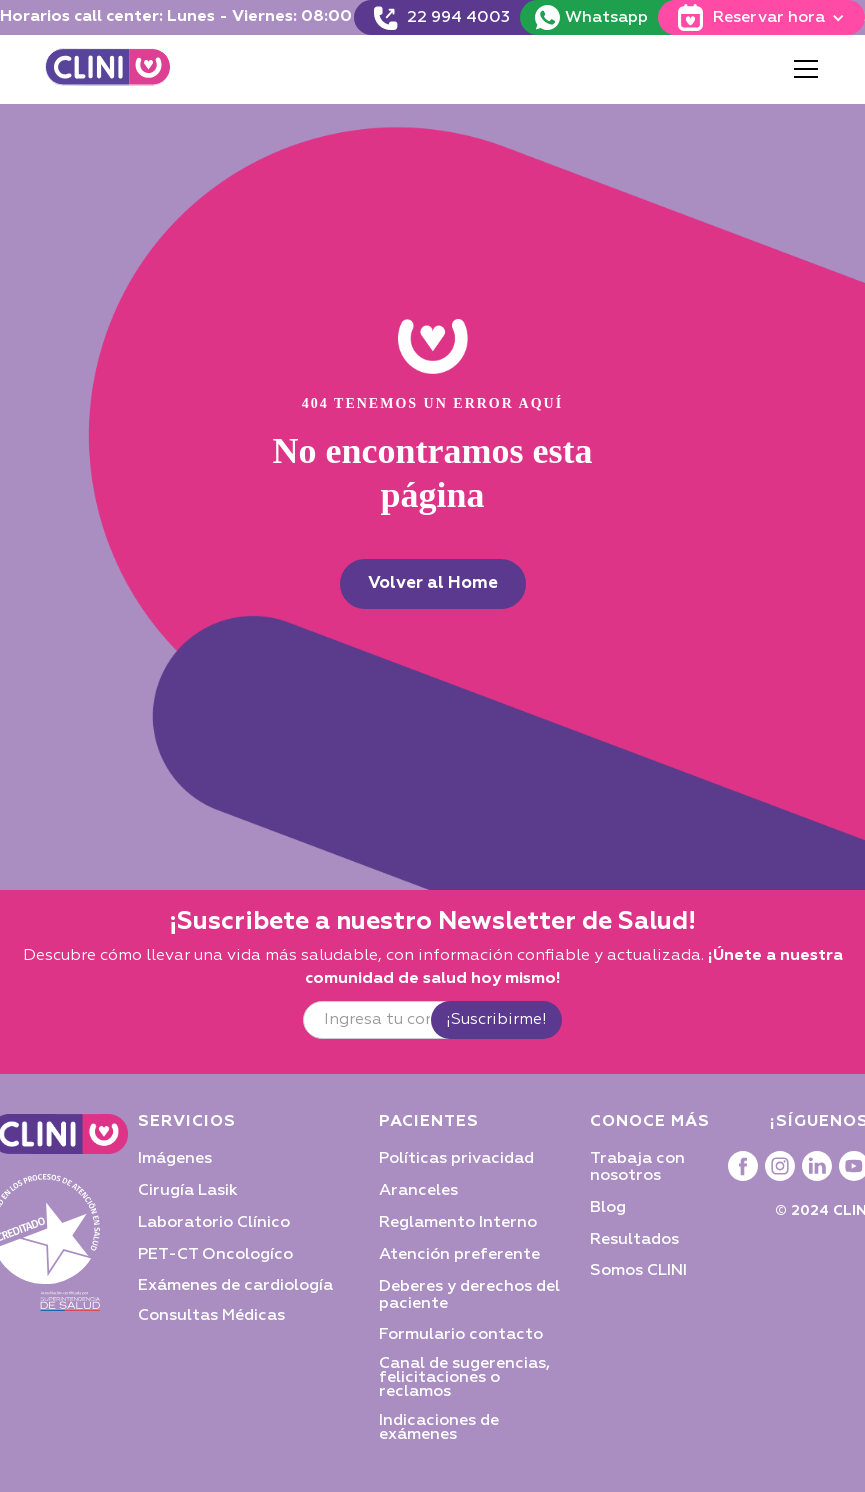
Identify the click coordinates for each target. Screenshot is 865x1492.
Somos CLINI (638, 1271)
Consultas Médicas (211, 1316)
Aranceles (418, 1191)
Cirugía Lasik (188, 1191)
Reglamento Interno (458, 1223)
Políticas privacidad (456, 1159)
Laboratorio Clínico (214, 1223)
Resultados (634, 1240)
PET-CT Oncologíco (215, 1255)
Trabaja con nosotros (637, 1167)
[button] (802, 69)
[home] (108, 69)
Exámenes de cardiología (235, 1286)
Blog (608, 1208)
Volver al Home (433, 583)
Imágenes (175, 1159)
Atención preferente (459, 1255)
